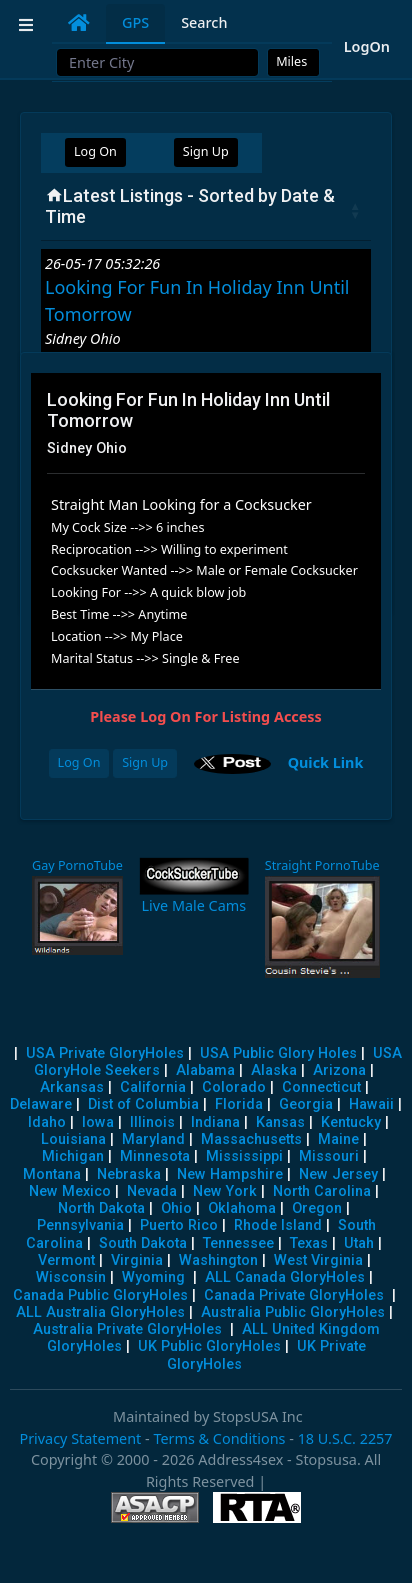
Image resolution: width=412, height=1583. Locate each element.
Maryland (153, 1139)
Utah (359, 1243)
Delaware (41, 1104)
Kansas (280, 1122)
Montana (52, 1174)
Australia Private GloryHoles (127, 1329)
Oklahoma (242, 1208)
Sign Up (206, 151)
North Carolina (322, 1191)
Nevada (152, 1191)
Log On (95, 151)
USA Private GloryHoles (105, 1053)
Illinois (152, 1122)
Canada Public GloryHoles (100, 1295)
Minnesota (155, 1156)
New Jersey (338, 1174)
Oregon (317, 1208)
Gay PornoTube (77, 865)
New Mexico (70, 1191)
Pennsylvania (80, 1225)
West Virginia (318, 1260)
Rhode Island (278, 1225)
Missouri (329, 1156)
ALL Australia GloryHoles (100, 1312)
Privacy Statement (80, 1438)
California (153, 1087)
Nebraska (129, 1174)
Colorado (234, 1087)
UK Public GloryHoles (209, 1346)
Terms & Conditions (219, 1438)
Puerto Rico (179, 1225)
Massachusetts (251, 1139)
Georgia (306, 1104)
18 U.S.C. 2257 (345, 1438)
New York (225, 1191)
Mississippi (244, 1156)
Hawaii (371, 1104)
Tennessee (238, 1243)
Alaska (274, 1070)
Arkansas (72, 1087)
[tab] (79, 23)
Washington (218, 1260)
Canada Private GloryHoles (294, 1295)
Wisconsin (71, 1277)
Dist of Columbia (143, 1104)
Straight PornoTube (322, 865)
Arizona (339, 1070)
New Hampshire (230, 1174)
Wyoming (153, 1277)
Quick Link (326, 761)
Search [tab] (204, 22)
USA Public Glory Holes (278, 1053)
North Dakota (101, 1208)
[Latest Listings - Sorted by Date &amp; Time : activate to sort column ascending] (206, 211)
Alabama (205, 1070)
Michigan (73, 1156)
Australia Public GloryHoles (293, 1312)
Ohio (176, 1208)
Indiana (215, 1122)
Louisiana (73, 1139)
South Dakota (143, 1243)
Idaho (47, 1122)
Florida (239, 1104)
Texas (309, 1243)
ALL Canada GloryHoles (285, 1277)
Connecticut (321, 1087)
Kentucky (351, 1122)
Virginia (137, 1260)
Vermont (66, 1260)
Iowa (98, 1122)
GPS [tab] (135, 22)
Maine (338, 1139)
